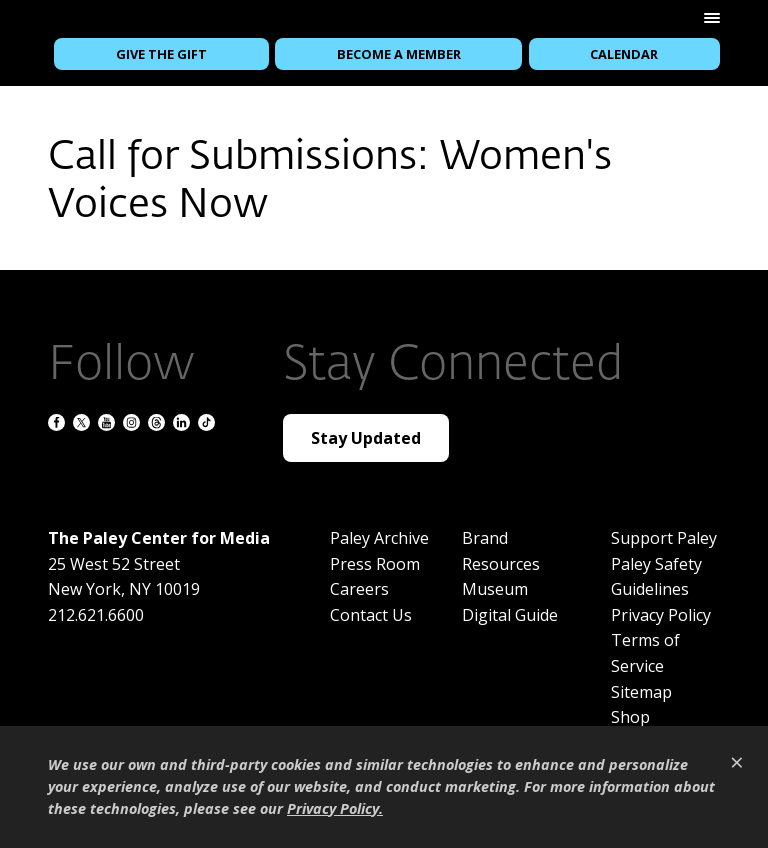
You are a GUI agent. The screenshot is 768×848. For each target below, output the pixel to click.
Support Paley (664, 538)
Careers (359, 589)
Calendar (624, 54)
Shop (630, 717)
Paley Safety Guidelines (656, 577)
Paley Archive (379, 538)
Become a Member (399, 54)
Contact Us (371, 615)
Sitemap (641, 692)
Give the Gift (161, 54)
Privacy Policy (661, 615)
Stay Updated (366, 438)
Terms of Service (645, 653)
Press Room (375, 564)
